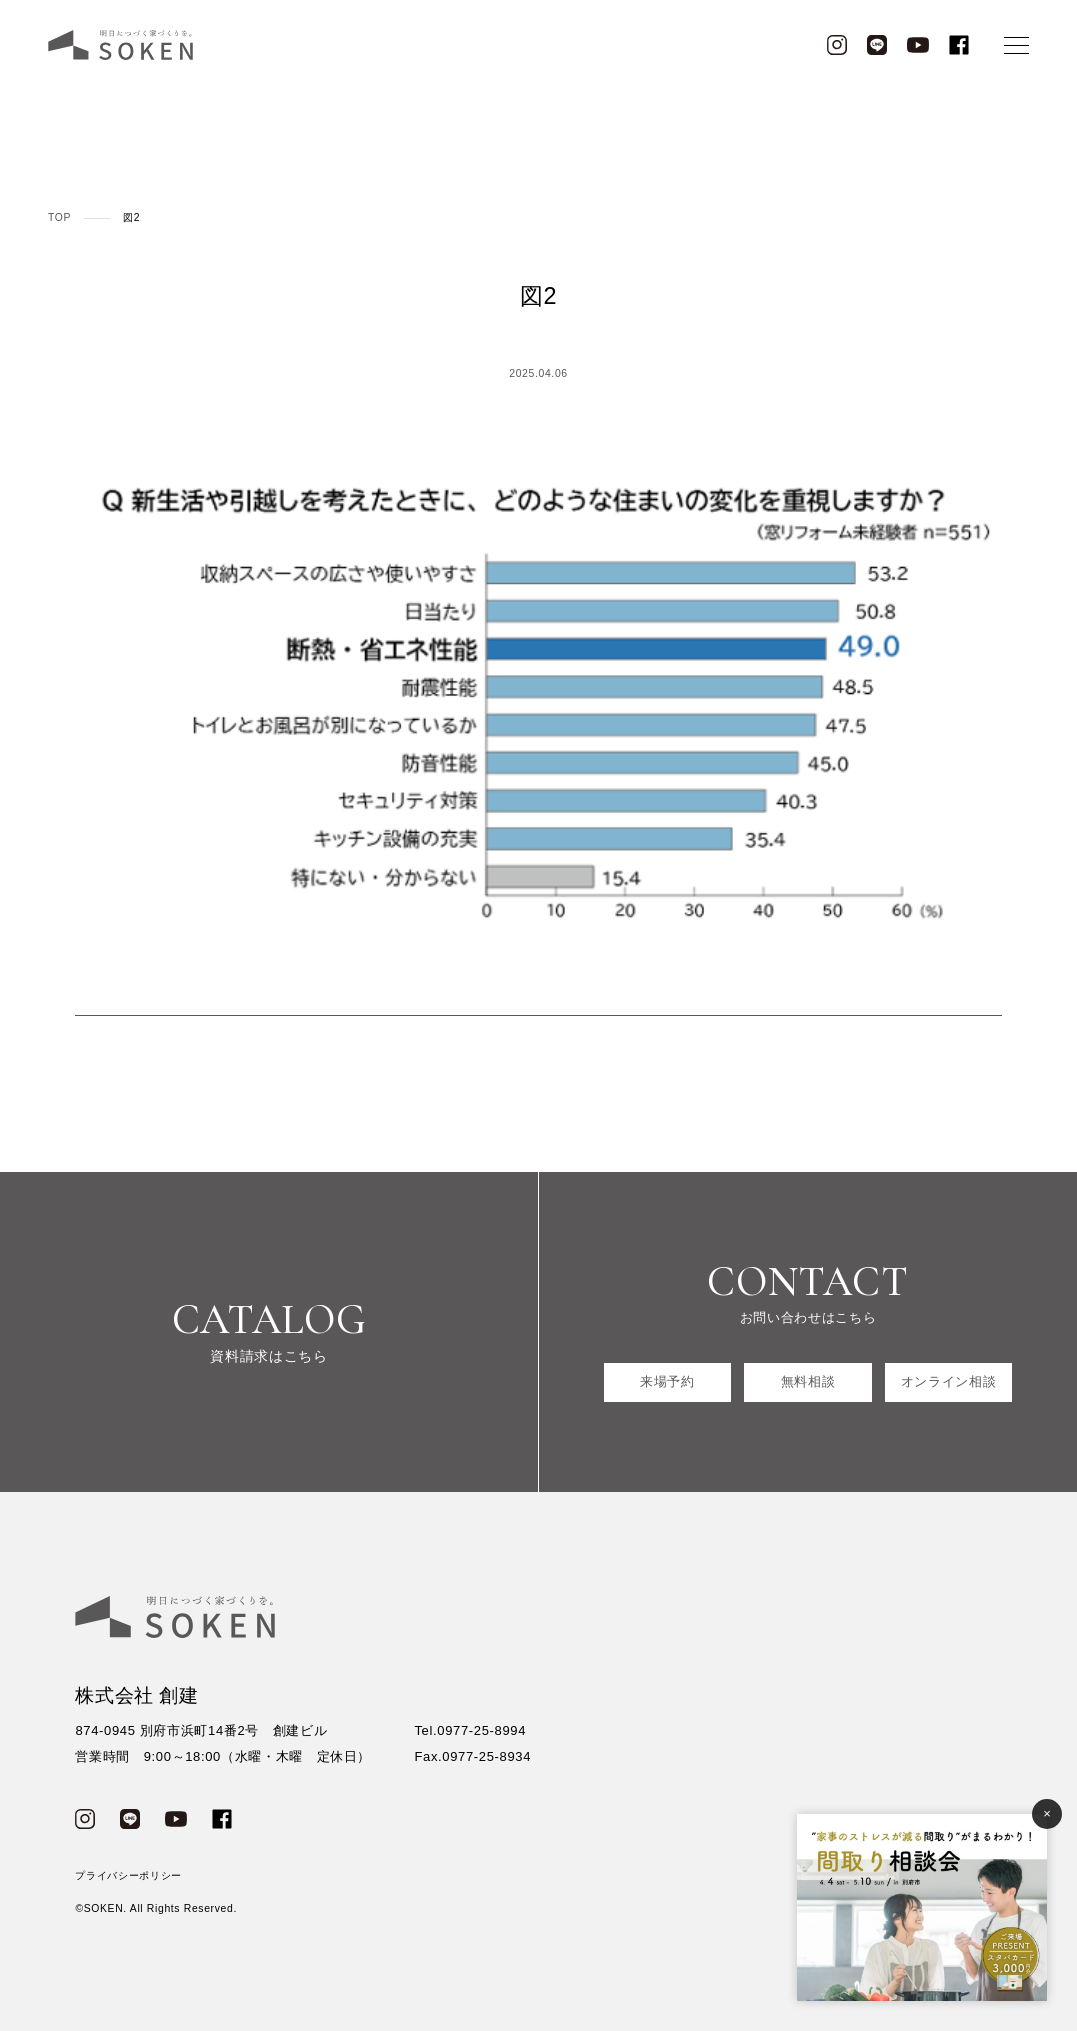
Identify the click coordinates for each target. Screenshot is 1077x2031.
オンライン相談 (949, 1381)
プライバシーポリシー (128, 1875)
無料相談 (808, 1381)
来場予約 (667, 1381)
